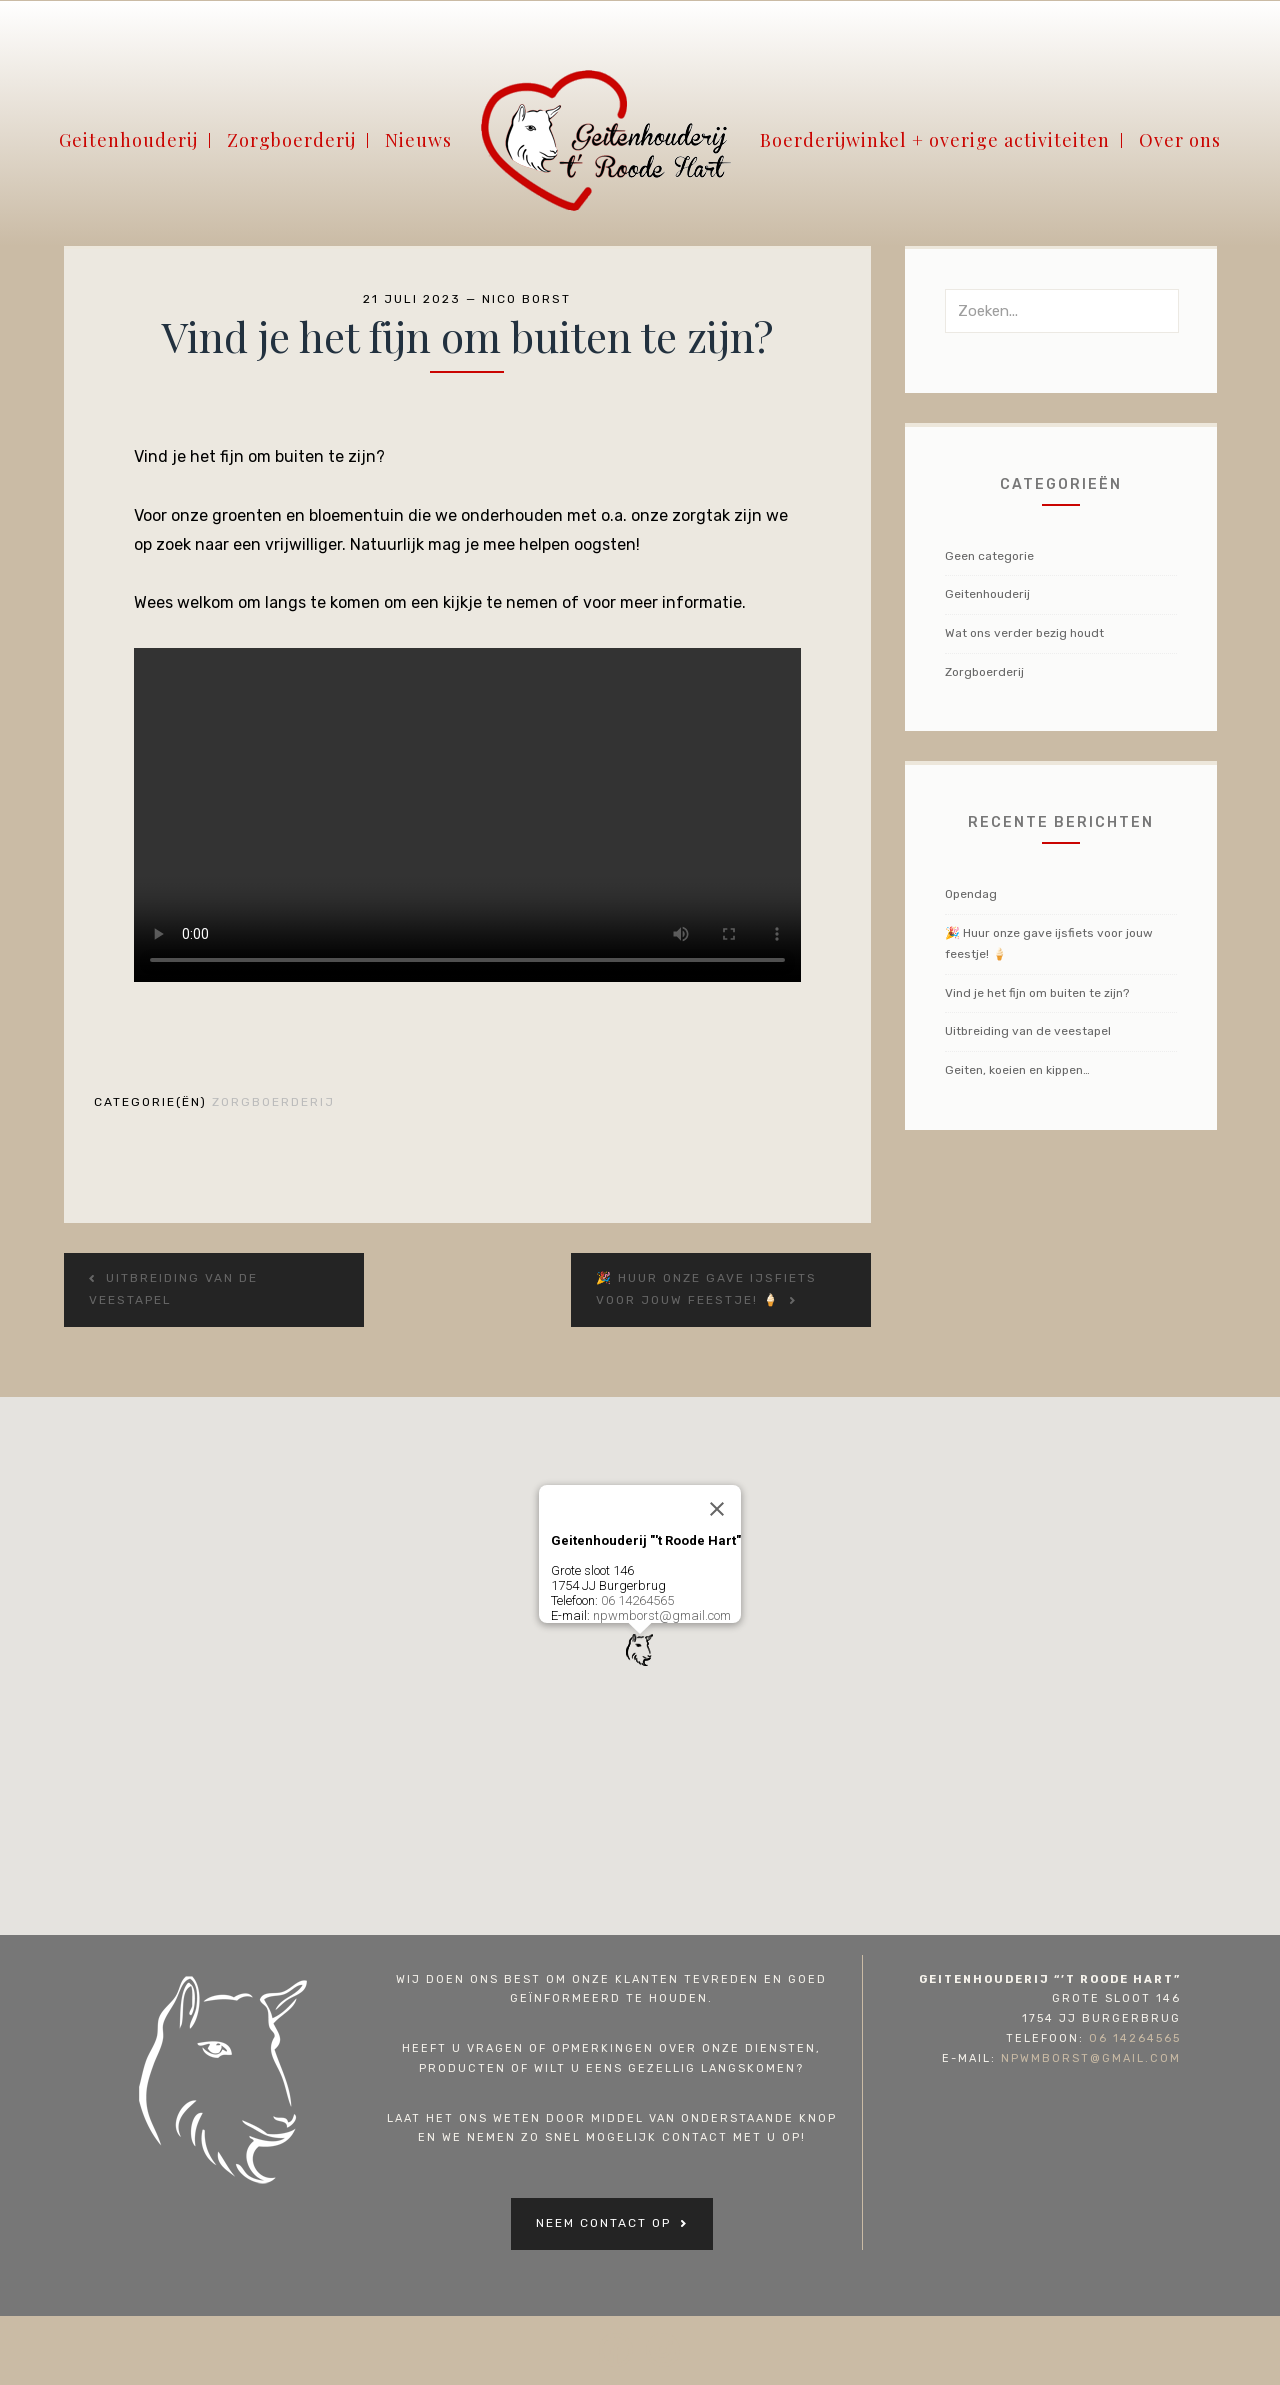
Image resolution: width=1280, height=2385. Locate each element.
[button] (640, 1650)
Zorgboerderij (291, 148)
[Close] (717, 1509)
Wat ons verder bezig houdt (1024, 633)
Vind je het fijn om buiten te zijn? (1037, 993)
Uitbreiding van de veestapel (1028, 1031)
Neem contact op (603, 2223)
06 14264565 (637, 1600)
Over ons (1180, 148)
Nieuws (418, 148)
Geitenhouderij (128, 148)
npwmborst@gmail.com (662, 1615)
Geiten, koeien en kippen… (1017, 1070)
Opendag (971, 894)
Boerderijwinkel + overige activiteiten (935, 148)
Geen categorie (989, 556)
